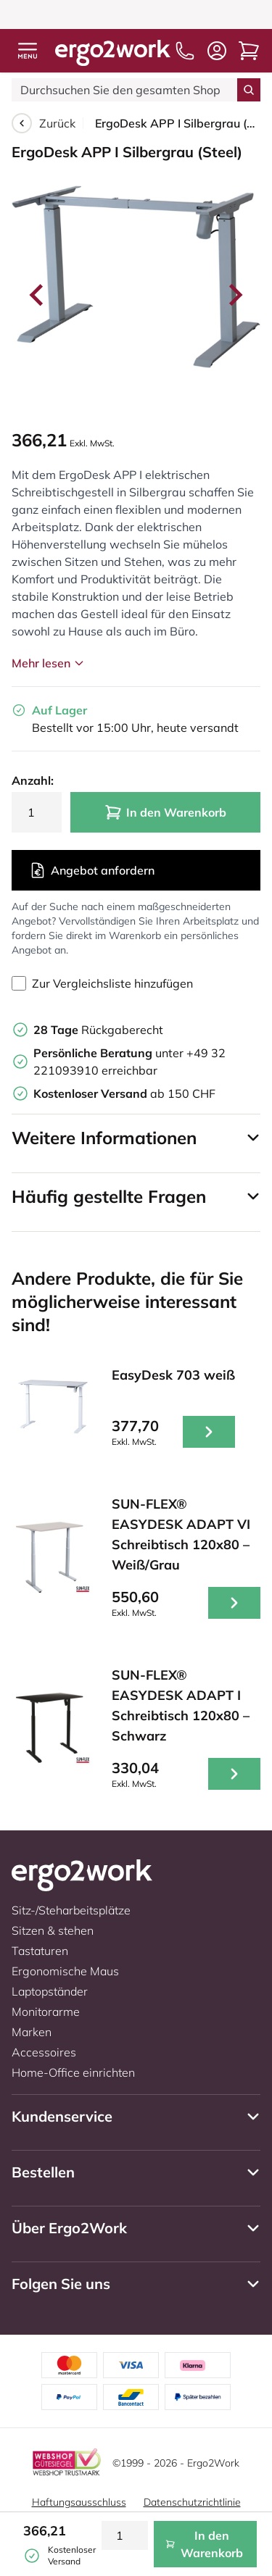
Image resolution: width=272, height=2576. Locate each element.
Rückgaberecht (98, 1029)
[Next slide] (234, 295)
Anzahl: (33, 780)
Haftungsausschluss (79, 2502)
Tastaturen (40, 1950)
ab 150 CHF (124, 1093)
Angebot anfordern (91, 870)
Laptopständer (50, 1991)
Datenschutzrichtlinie (192, 2502)
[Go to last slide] (37, 295)
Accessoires (44, 2052)
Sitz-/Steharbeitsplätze (71, 1910)
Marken (31, 2032)
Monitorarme (46, 2011)
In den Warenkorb (165, 812)
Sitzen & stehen (53, 1930)
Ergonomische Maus (65, 1971)
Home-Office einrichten (73, 2072)
